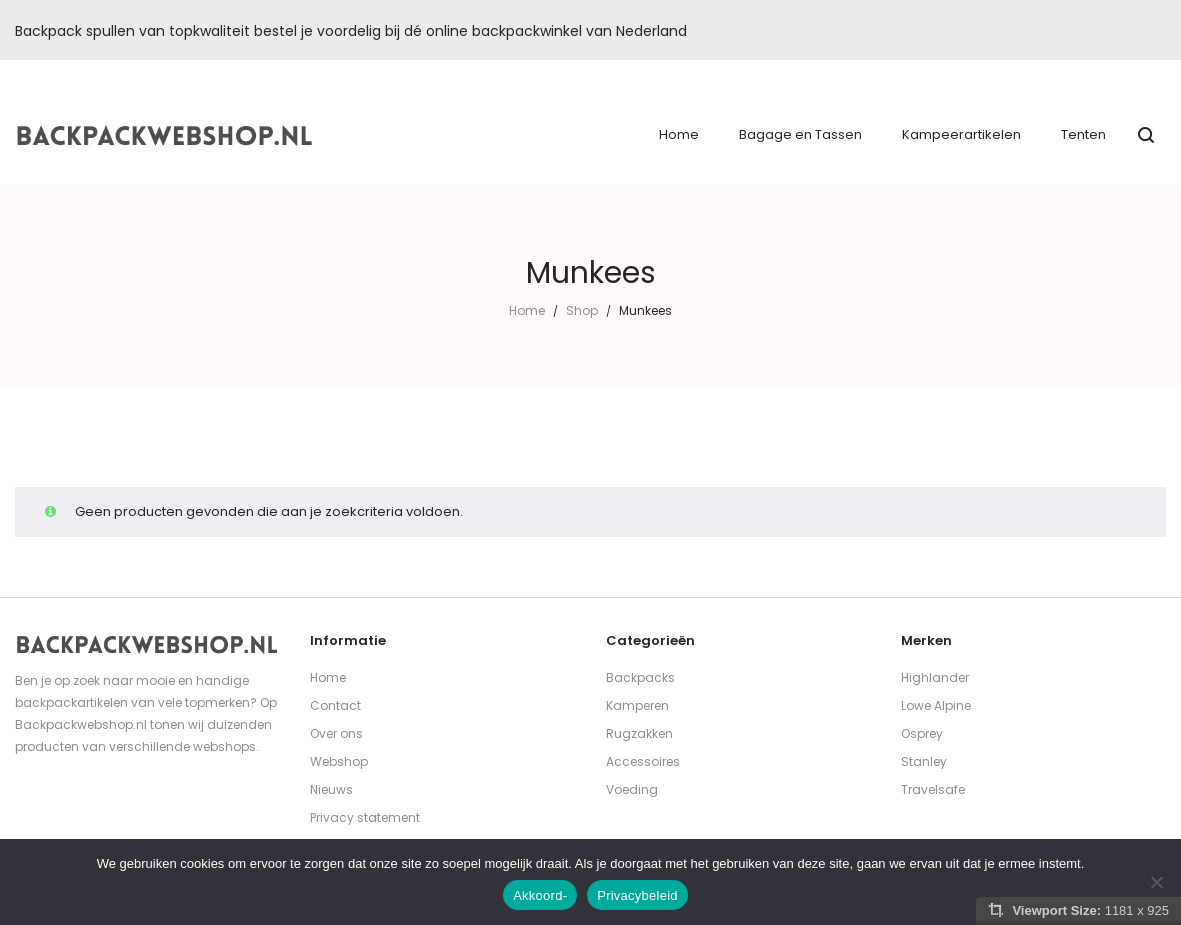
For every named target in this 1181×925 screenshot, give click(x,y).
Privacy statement (365, 817)
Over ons (336, 733)
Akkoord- (540, 895)
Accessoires (643, 761)
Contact (335, 705)
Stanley (924, 761)
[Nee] (1156, 882)
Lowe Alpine (936, 705)
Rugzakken (639, 733)
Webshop (339, 761)
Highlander (935, 677)
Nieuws (331, 789)
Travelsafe (933, 789)
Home (527, 310)
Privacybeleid (637, 895)
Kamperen (637, 705)
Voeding (632, 789)
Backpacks (640, 677)
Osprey (922, 733)
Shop (582, 310)
